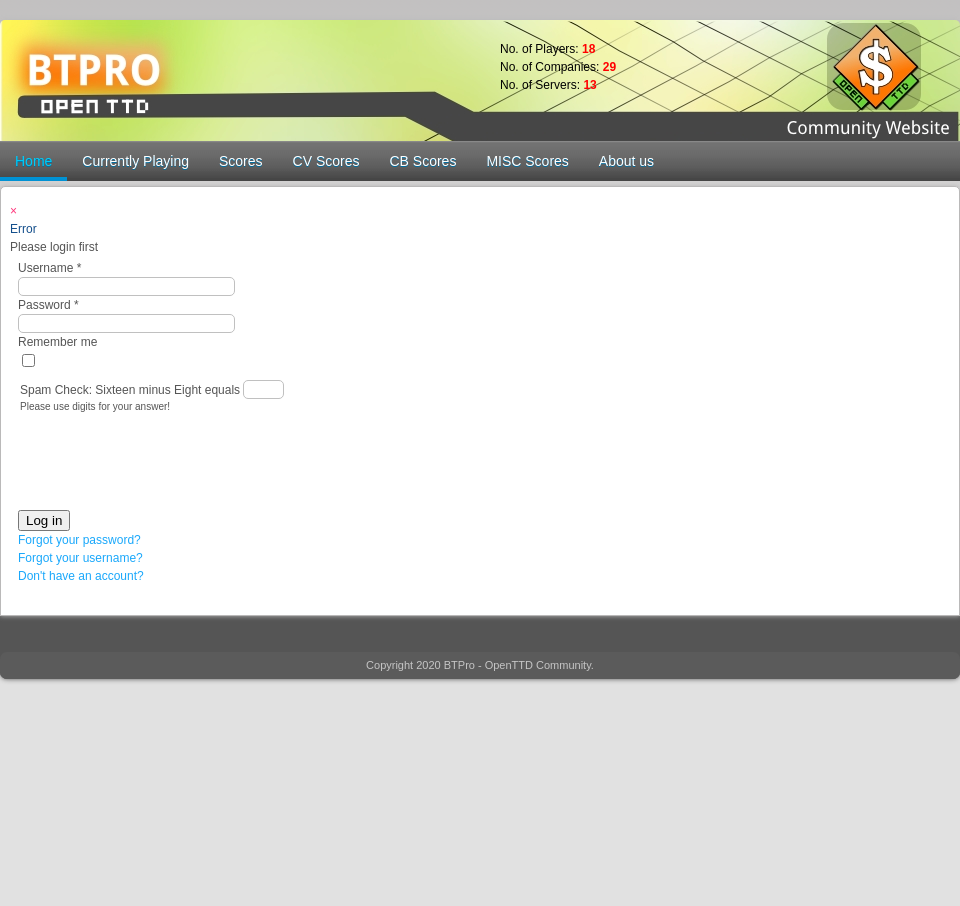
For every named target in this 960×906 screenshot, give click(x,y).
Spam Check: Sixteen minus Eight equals (131, 390)
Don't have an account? (81, 576)
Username (49, 268)
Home (33, 161)
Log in (44, 520)
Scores (241, 161)
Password (48, 305)
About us (626, 161)
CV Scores (326, 161)
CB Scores (422, 161)
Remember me (57, 342)
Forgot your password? (79, 540)
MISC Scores (527, 161)
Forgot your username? (80, 558)
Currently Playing (135, 161)
